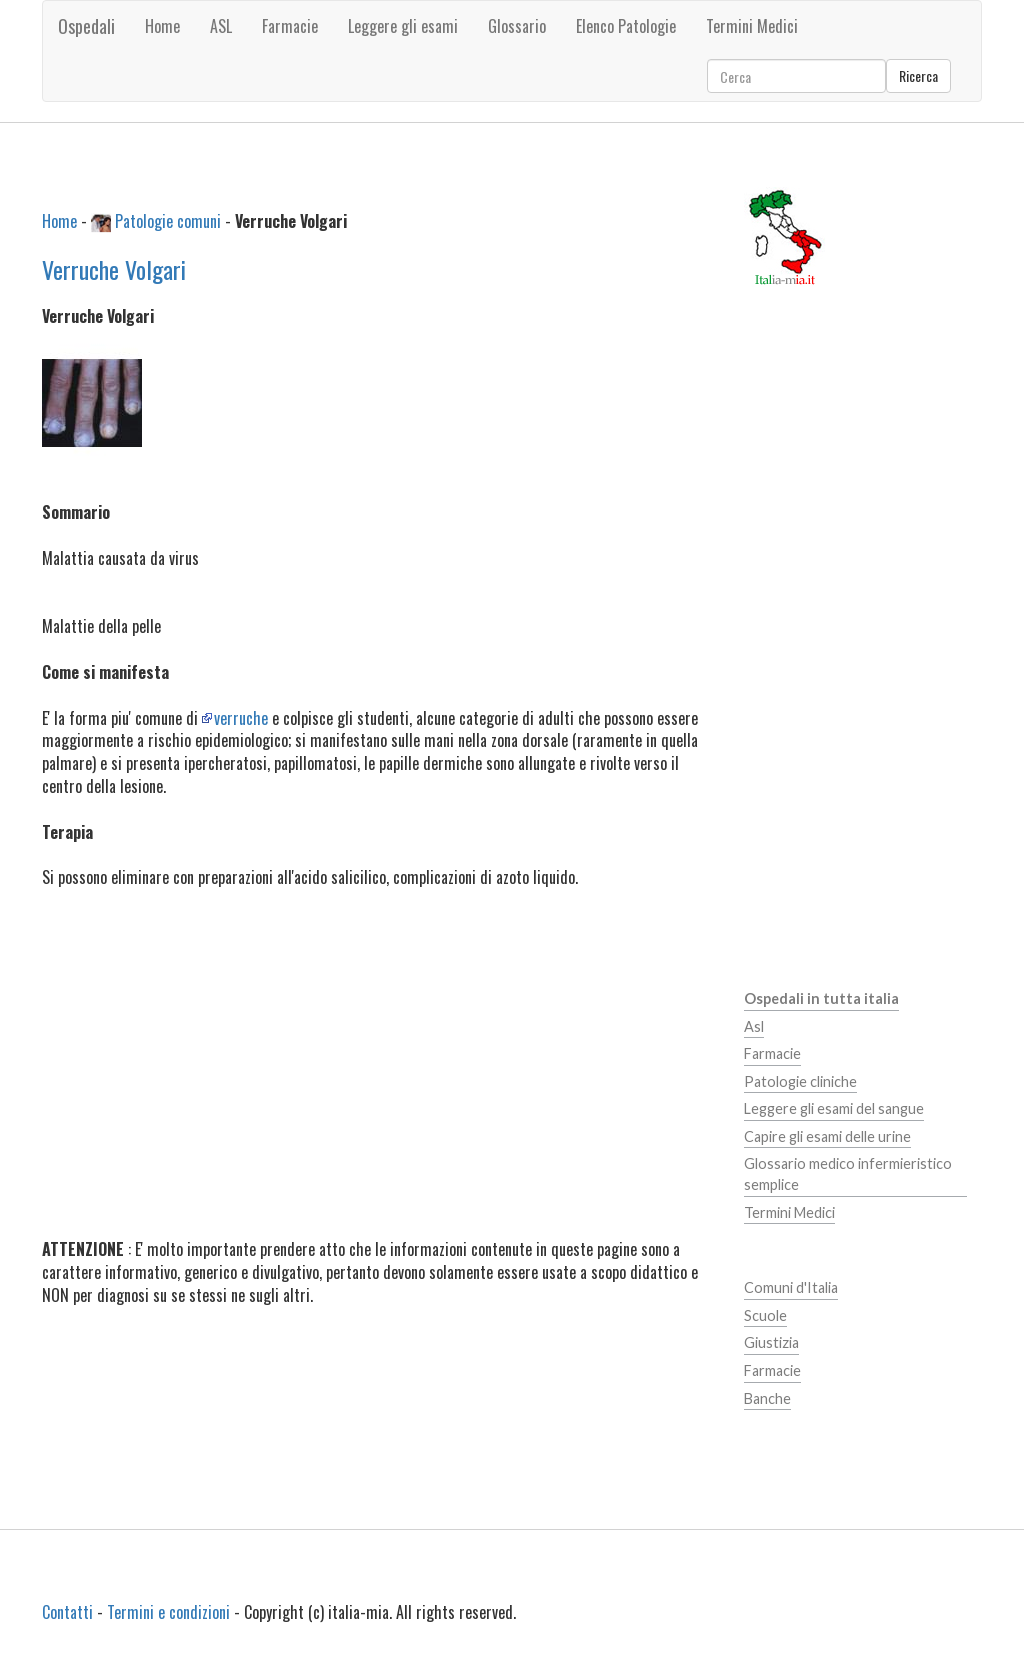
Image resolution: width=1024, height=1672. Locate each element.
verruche (241, 718)
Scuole (765, 1315)
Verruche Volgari (114, 269)
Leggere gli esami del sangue (834, 1108)
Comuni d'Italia (791, 1287)
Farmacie (772, 1053)
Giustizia (771, 1342)
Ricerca (918, 75)
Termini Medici (789, 1212)
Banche (767, 1398)
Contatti (67, 1612)
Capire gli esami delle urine (827, 1136)
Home (162, 26)
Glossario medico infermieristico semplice (848, 1174)
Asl (754, 1026)
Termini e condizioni (168, 1612)
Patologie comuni (168, 221)
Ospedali (86, 26)
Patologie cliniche (800, 1081)
